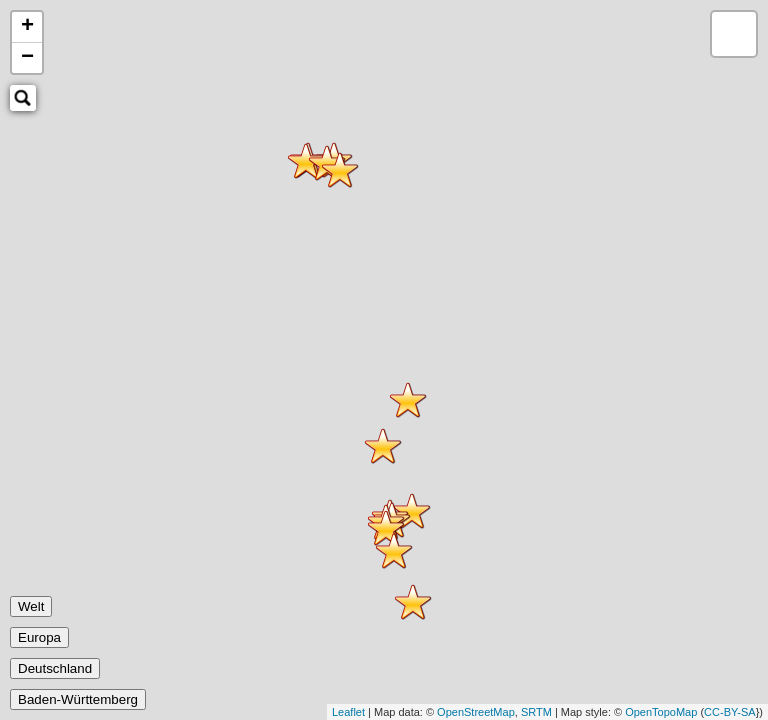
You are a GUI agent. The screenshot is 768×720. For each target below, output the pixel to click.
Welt (31, 606)
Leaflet (348, 712)
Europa (39, 637)
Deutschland (55, 668)
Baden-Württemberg (78, 699)
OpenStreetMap (476, 712)
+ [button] (27, 27)
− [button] (27, 58)
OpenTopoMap (661, 712)
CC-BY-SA (730, 712)
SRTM (536, 712)
